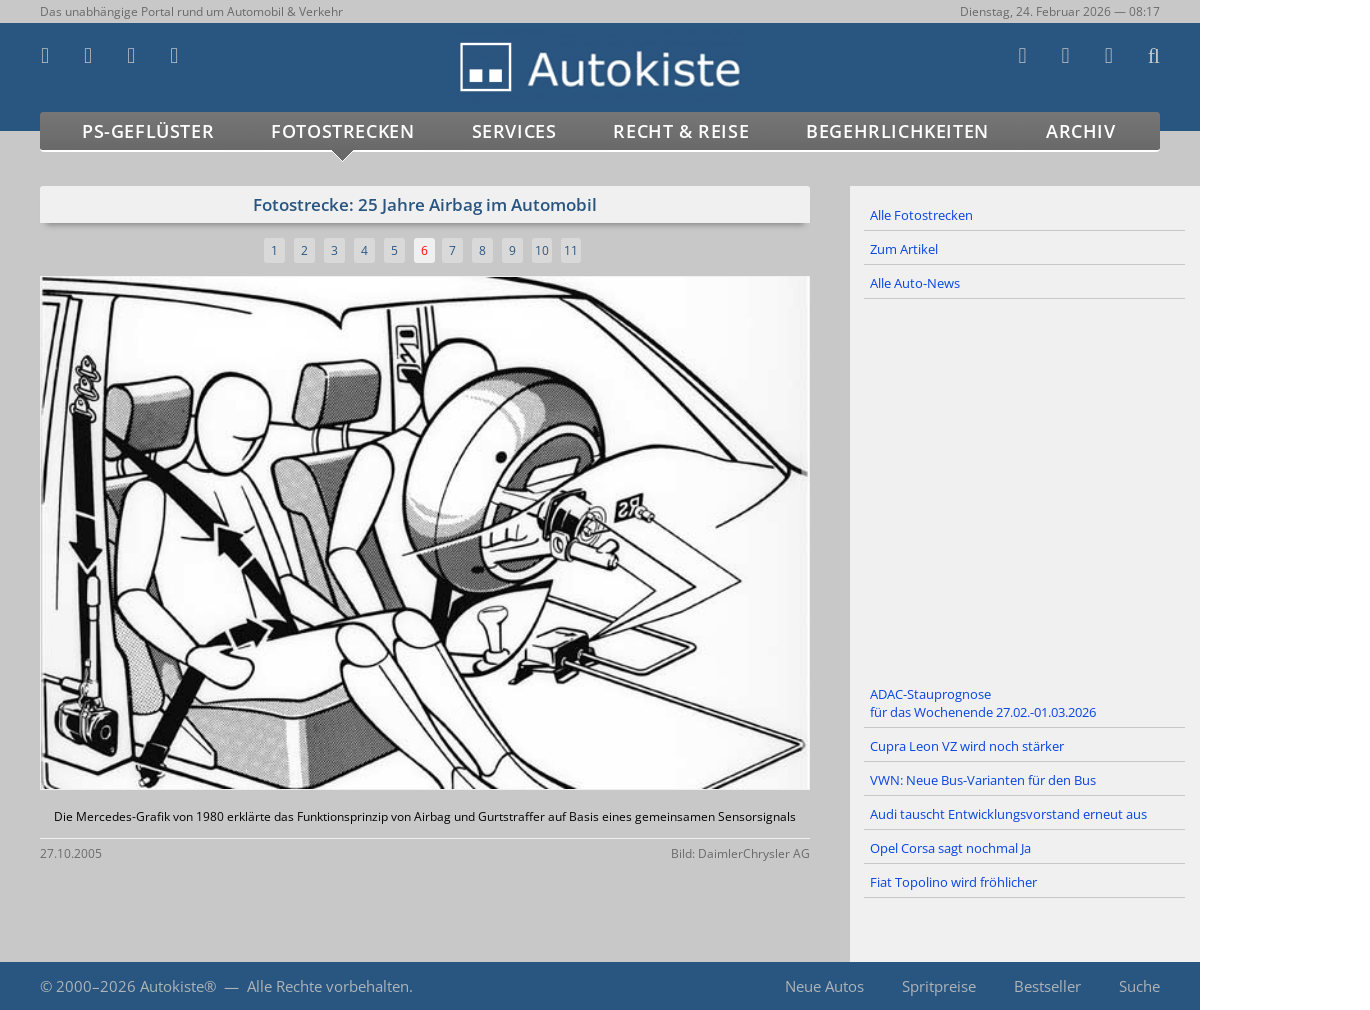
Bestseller (1047, 986)
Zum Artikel (904, 249)
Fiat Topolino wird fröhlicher (953, 882)
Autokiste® (178, 986)
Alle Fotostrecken (921, 215)
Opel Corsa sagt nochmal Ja (950, 848)
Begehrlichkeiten (897, 131)
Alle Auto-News (915, 283)
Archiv (1081, 131)
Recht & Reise (681, 131)
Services (514, 131)
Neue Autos (824, 986)
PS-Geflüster (148, 131)
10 (542, 250)
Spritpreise (939, 986)
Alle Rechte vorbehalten (328, 986)
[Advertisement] (1025, 489)
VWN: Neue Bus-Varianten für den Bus (983, 780)
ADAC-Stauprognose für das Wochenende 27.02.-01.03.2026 (983, 703)
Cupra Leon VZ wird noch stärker (967, 746)
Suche (1139, 986)
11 (571, 250)
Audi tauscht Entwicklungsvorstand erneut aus (1008, 814)
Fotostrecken (342, 131)
